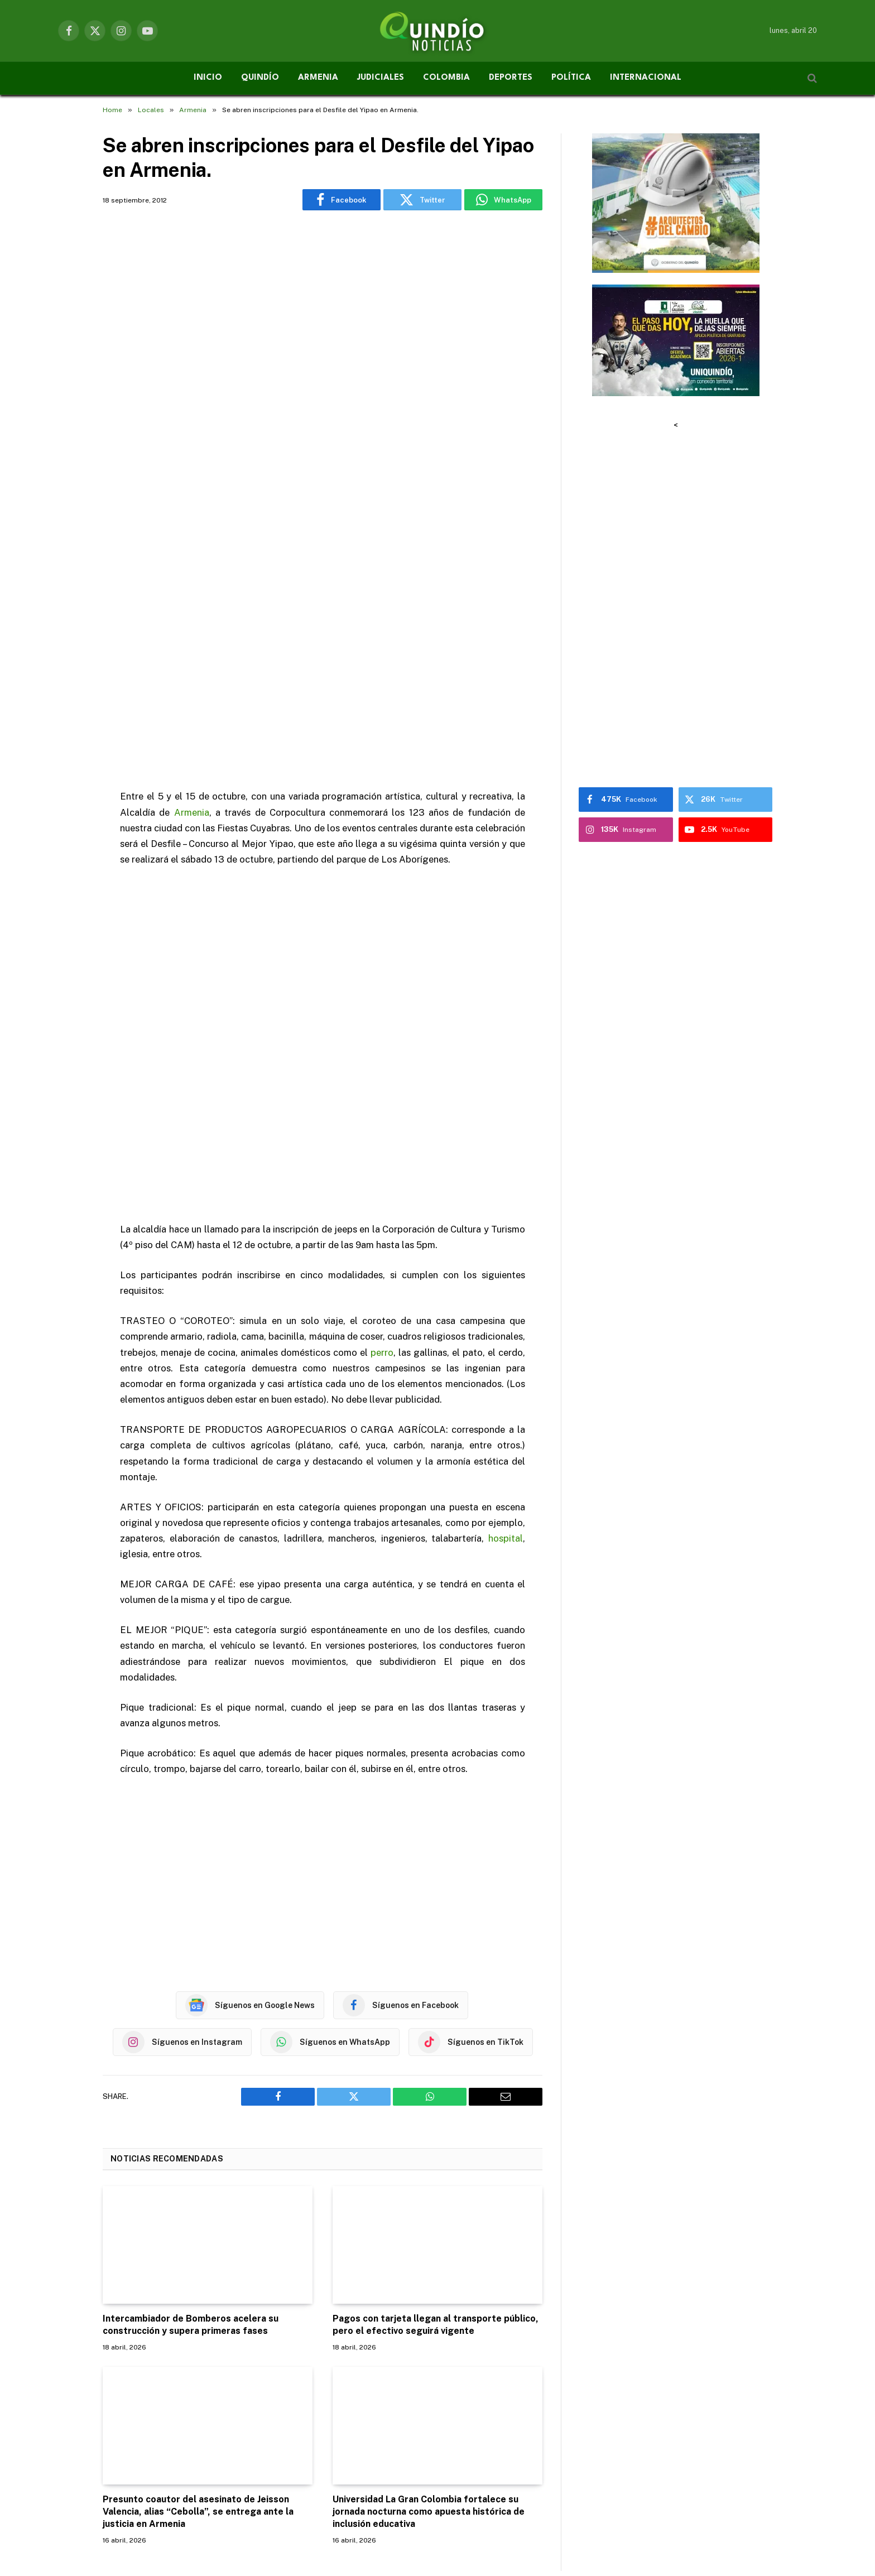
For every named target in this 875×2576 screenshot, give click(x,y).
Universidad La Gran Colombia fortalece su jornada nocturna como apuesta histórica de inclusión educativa (429, 2305)
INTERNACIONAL (645, 78)
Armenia (191, 605)
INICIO (208, 78)
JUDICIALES (380, 78)
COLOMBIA (446, 78)
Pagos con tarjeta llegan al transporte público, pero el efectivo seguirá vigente (436, 2118)
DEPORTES (510, 78)
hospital (505, 1331)
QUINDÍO (260, 78)
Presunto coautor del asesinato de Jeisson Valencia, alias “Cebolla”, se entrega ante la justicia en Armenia (198, 2305)
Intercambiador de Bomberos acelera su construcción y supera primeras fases (190, 2118)
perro (382, 1145)
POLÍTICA (571, 78)
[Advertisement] (322, 382)
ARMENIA (318, 78)
